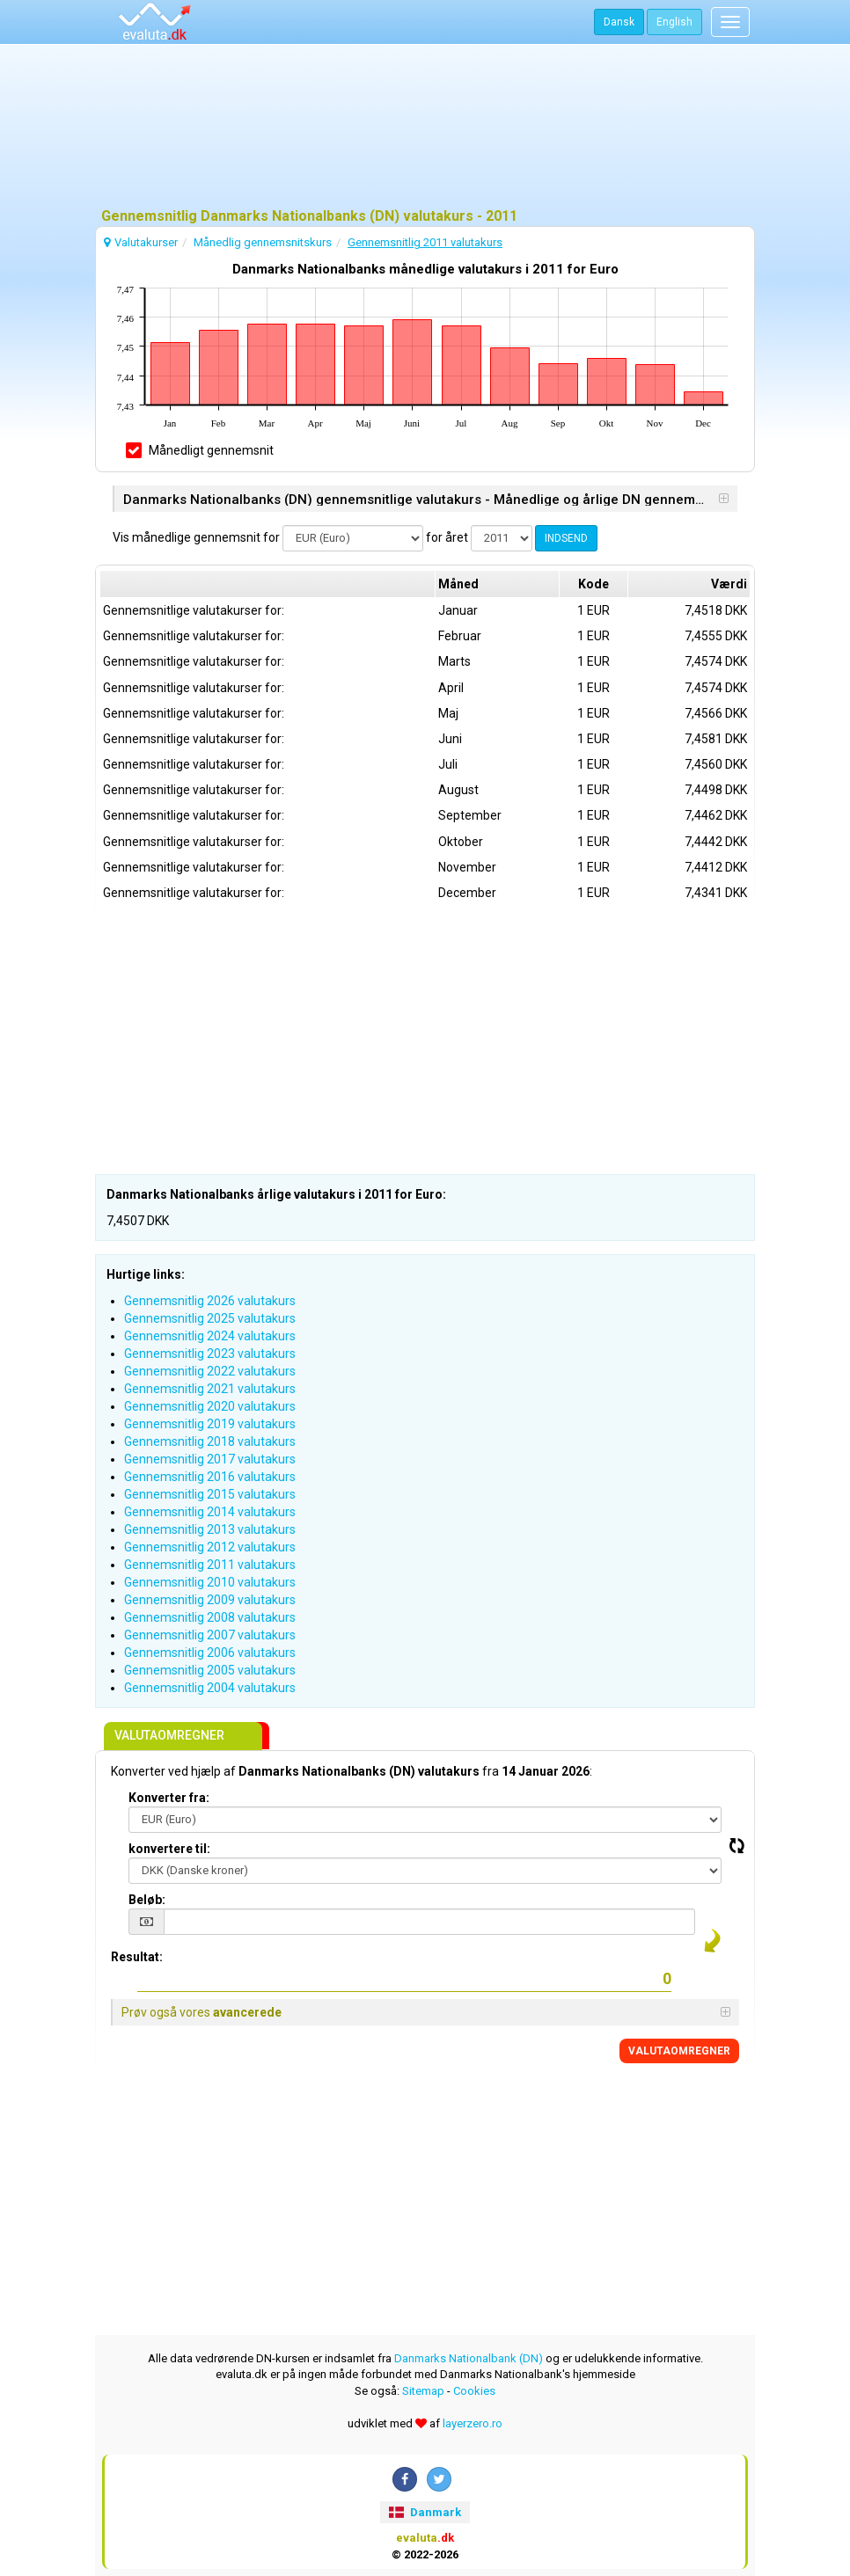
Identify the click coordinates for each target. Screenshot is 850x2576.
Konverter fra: (168, 1798)
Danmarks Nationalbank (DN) (468, 2358)
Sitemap (423, 2390)
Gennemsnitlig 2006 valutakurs (210, 1653)
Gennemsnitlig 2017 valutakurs (210, 1459)
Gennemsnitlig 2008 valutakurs (210, 1617)
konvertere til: (169, 1849)
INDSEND (566, 538)
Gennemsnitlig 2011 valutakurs (210, 1565)
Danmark (424, 2512)
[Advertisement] (425, 127)
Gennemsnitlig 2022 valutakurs (210, 1371)
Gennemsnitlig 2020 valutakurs (210, 1406)
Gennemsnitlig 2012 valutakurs (210, 1547)
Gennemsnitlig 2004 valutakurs (210, 1688)
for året (447, 537)
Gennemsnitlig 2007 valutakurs (210, 1635)
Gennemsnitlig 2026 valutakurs (210, 1301)
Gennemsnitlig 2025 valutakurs (210, 1318)
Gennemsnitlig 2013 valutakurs (210, 1529)
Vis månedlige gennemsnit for (196, 537)
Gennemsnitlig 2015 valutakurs (210, 1494)
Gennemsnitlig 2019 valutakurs (210, 1424)
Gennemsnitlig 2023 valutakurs (210, 1353)
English (674, 22)
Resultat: (137, 1957)
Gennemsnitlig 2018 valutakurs (210, 1441)
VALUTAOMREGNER (679, 2051)
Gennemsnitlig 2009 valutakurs (210, 1600)
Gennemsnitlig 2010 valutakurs (210, 1582)
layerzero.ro (472, 2423)
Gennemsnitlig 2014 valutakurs (210, 1512)
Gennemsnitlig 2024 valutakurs (210, 1336)
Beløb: (146, 1900)
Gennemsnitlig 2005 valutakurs (210, 1670)
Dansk (619, 22)
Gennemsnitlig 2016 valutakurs (210, 1477)
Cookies (474, 2390)
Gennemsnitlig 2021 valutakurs (210, 1389)
